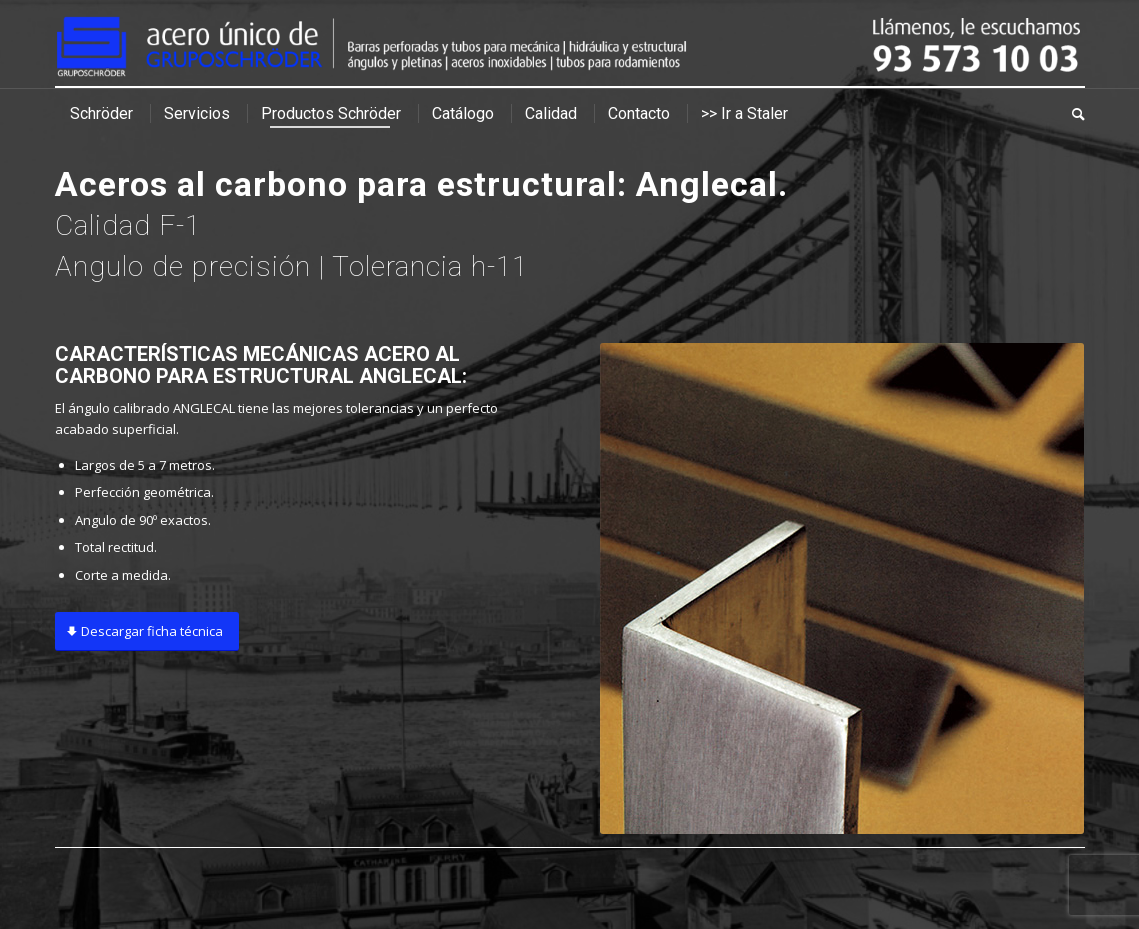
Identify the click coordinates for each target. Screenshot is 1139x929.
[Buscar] (1071, 114)
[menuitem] (101, 114)
